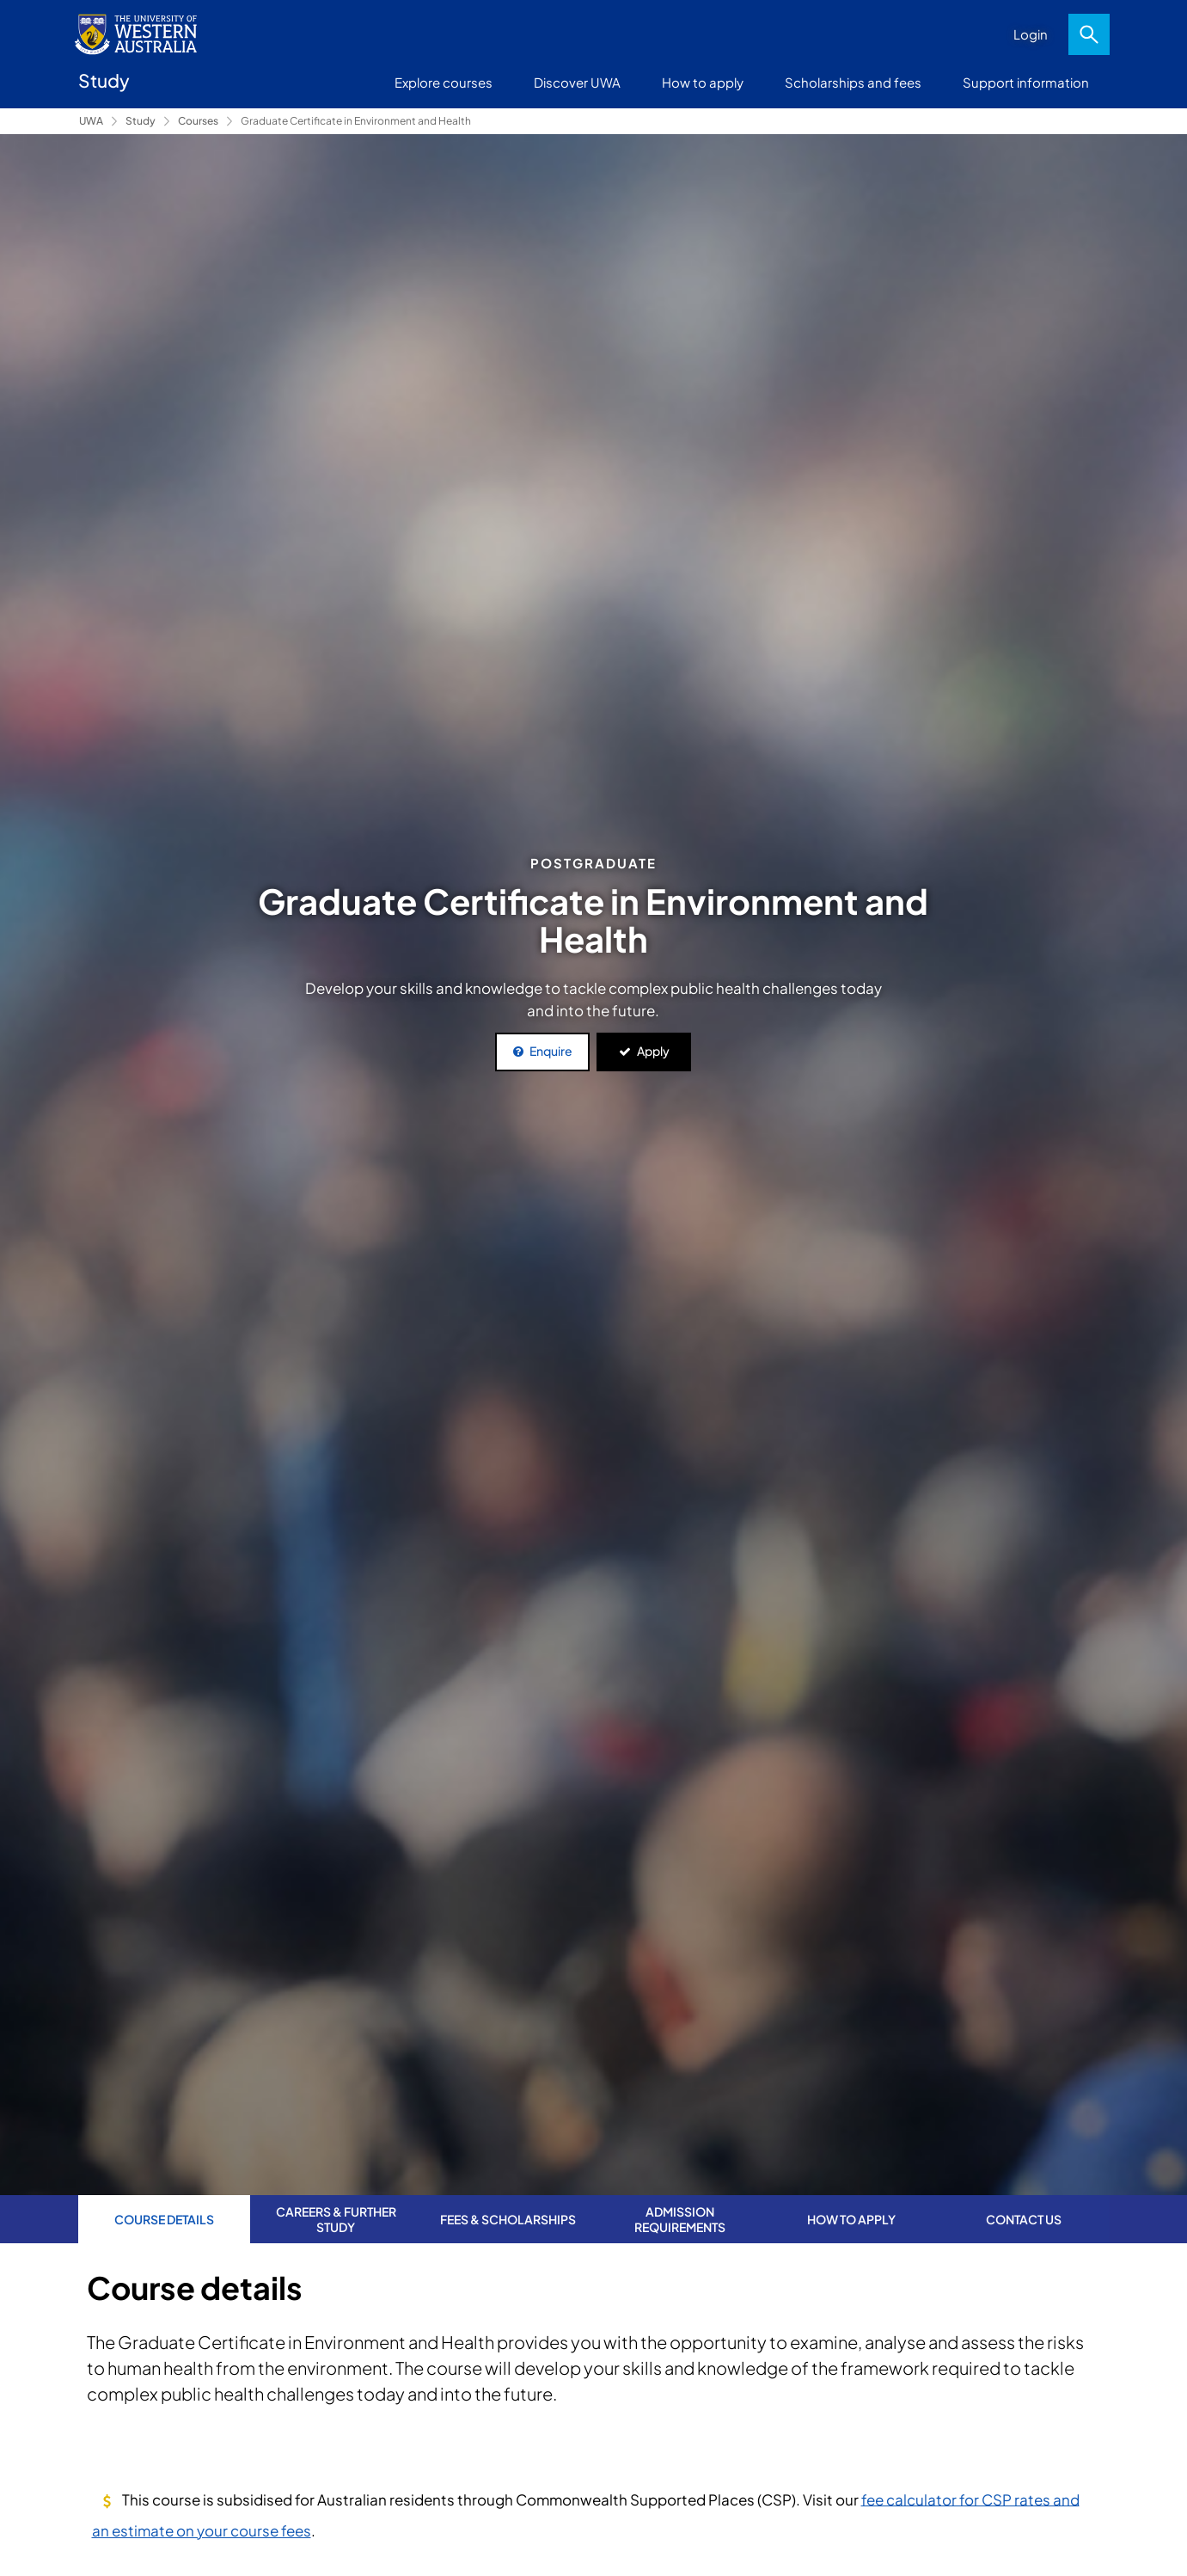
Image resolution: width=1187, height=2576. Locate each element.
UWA (91, 120)
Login (1030, 34)
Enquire (550, 1050)
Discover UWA (577, 82)
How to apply (702, 82)
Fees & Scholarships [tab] (508, 2219)
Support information (1026, 82)
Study (140, 120)
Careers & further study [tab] (336, 2219)
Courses (198, 120)
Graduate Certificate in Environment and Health (356, 120)
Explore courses (444, 82)
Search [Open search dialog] (1089, 34)
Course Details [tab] (164, 2219)
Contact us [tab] (1024, 2219)
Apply (653, 1050)
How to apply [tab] (851, 2219)
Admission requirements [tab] (679, 2219)
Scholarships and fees (853, 82)
